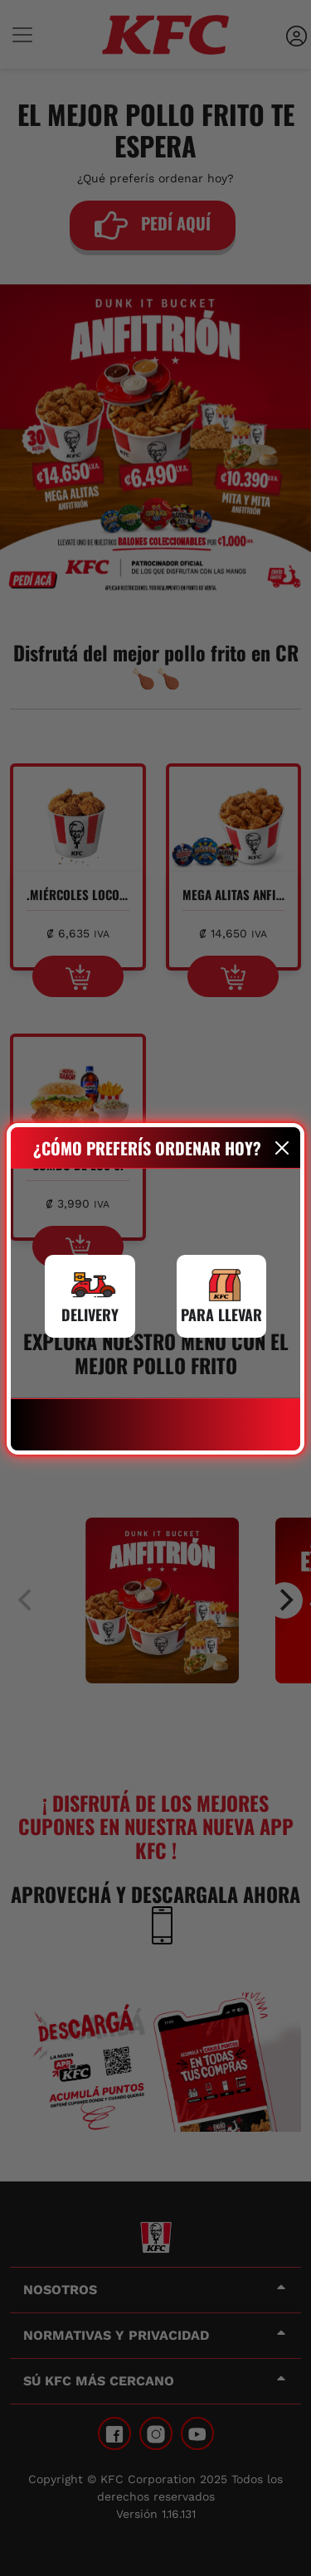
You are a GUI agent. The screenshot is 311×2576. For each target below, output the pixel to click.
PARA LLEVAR (221, 1314)
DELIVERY (90, 1314)
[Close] (282, 1148)
